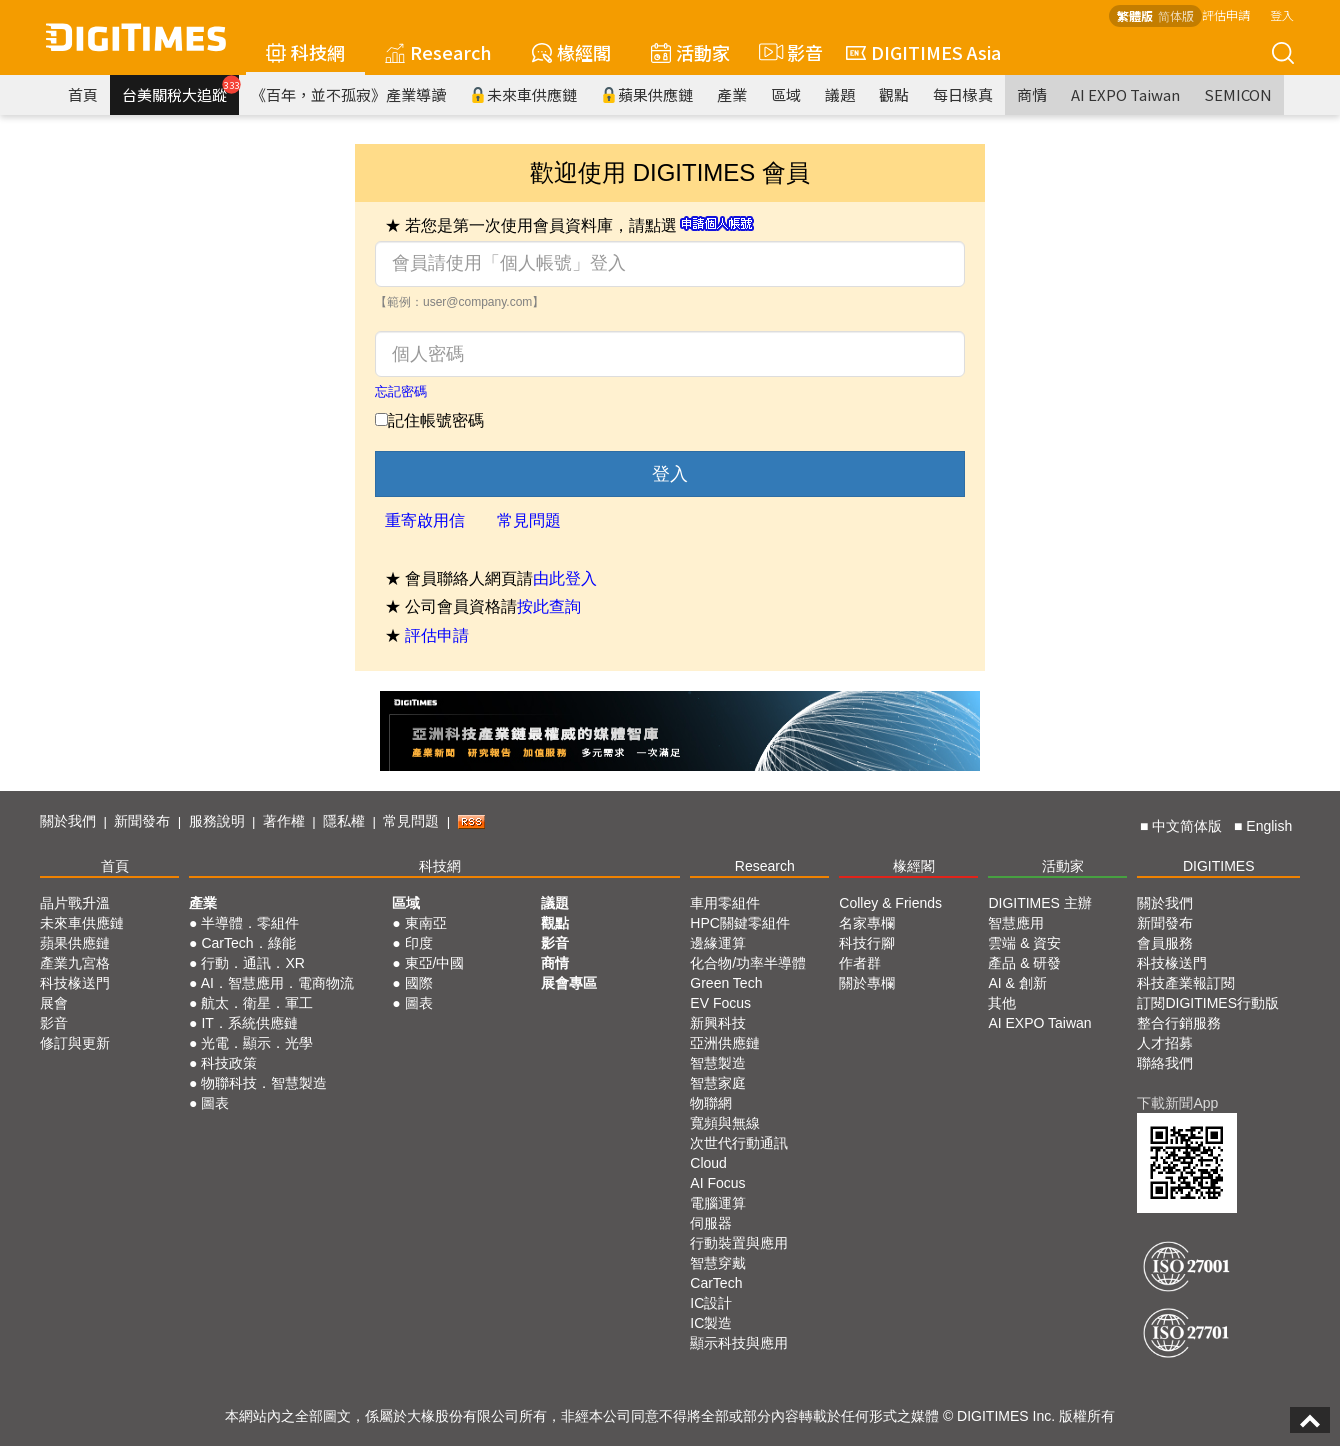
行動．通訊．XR (252, 963)
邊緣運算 (718, 943)
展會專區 (569, 983)
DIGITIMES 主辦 (1039, 903)
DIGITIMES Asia (923, 52)
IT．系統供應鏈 (249, 1023)
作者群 (860, 963)
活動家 (690, 52)
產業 (732, 94)
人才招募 (1165, 1043)
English (1269, 826)
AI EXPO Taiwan (1125, 94)
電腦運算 (718, 1203)
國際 (419, 983)
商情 (1032, 94)
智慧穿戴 (718, 1263)
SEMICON (1238, 94)
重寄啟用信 (425, 520)
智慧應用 (1016, 923)
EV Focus (720, 1003)
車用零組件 (725, 903)
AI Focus (717, 1183)
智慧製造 (718, 1063)
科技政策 (229, 1063)
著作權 (284, 821)
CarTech (716, 1283)
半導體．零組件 (250, 923)
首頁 (83, 94)
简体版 (1176, 15)
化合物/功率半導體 (748, 963)
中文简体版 (1187, 826)
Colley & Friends (890, 903)
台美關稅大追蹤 (180, 90)
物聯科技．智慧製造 (264, 1083)
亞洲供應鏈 (725, 1043)
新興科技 (718, 1023)
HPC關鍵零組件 (740, 923)
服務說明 (217, 821)
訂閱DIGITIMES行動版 (1208, 1003)
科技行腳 (867, 943)
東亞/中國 (435, 963)
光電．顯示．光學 (257, 1043)
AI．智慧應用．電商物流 (277, 983)
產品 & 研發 (1024, 963)
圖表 (215, 1103)
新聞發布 (142, 821)
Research (438, 52)
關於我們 (68, 821)
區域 (786, 94)
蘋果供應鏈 (647, 94)
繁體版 (1135, 15)
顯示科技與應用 (739, 1343)
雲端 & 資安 (1024, 943)
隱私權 (344, 821)
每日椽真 (963, 94)
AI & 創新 (1017, 983)
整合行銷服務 (1179, 1023)
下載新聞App (1177, 1103)
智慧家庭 (718, 1083)
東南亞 (426, 923)
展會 (54, 1003)
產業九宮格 (75, 963)
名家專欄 (867, 923)
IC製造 (711, 1323)
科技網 (305, 52)
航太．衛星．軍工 (257, 1003)
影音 (788, 52)
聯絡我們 (1165, 1063)
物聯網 (711, 1103)
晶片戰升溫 (75, 903)
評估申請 (1226, 14)
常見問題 (529, 520)
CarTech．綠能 (248, 943)
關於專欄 (867, 983)
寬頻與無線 (725, 1123)
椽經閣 (571, 52)
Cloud (708, 1163)
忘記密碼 (401, 391)
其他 (1002, 1003)
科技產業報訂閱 (1186, 983)
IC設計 (711, 1303)
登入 (1282, 14)
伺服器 (711, 1223)
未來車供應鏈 (523, 94)
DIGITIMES (1219, 866)
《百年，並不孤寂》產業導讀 (348, 94)
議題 (840, 94)
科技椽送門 (75, 983)
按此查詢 (549, 606)
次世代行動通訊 (739, 1143)
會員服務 (1165, 943)
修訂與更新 (75, 1043)
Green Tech (726, 983)
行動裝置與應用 (739, 1243)
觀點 (894, 94)
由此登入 (565, 578)
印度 (419, 943)
